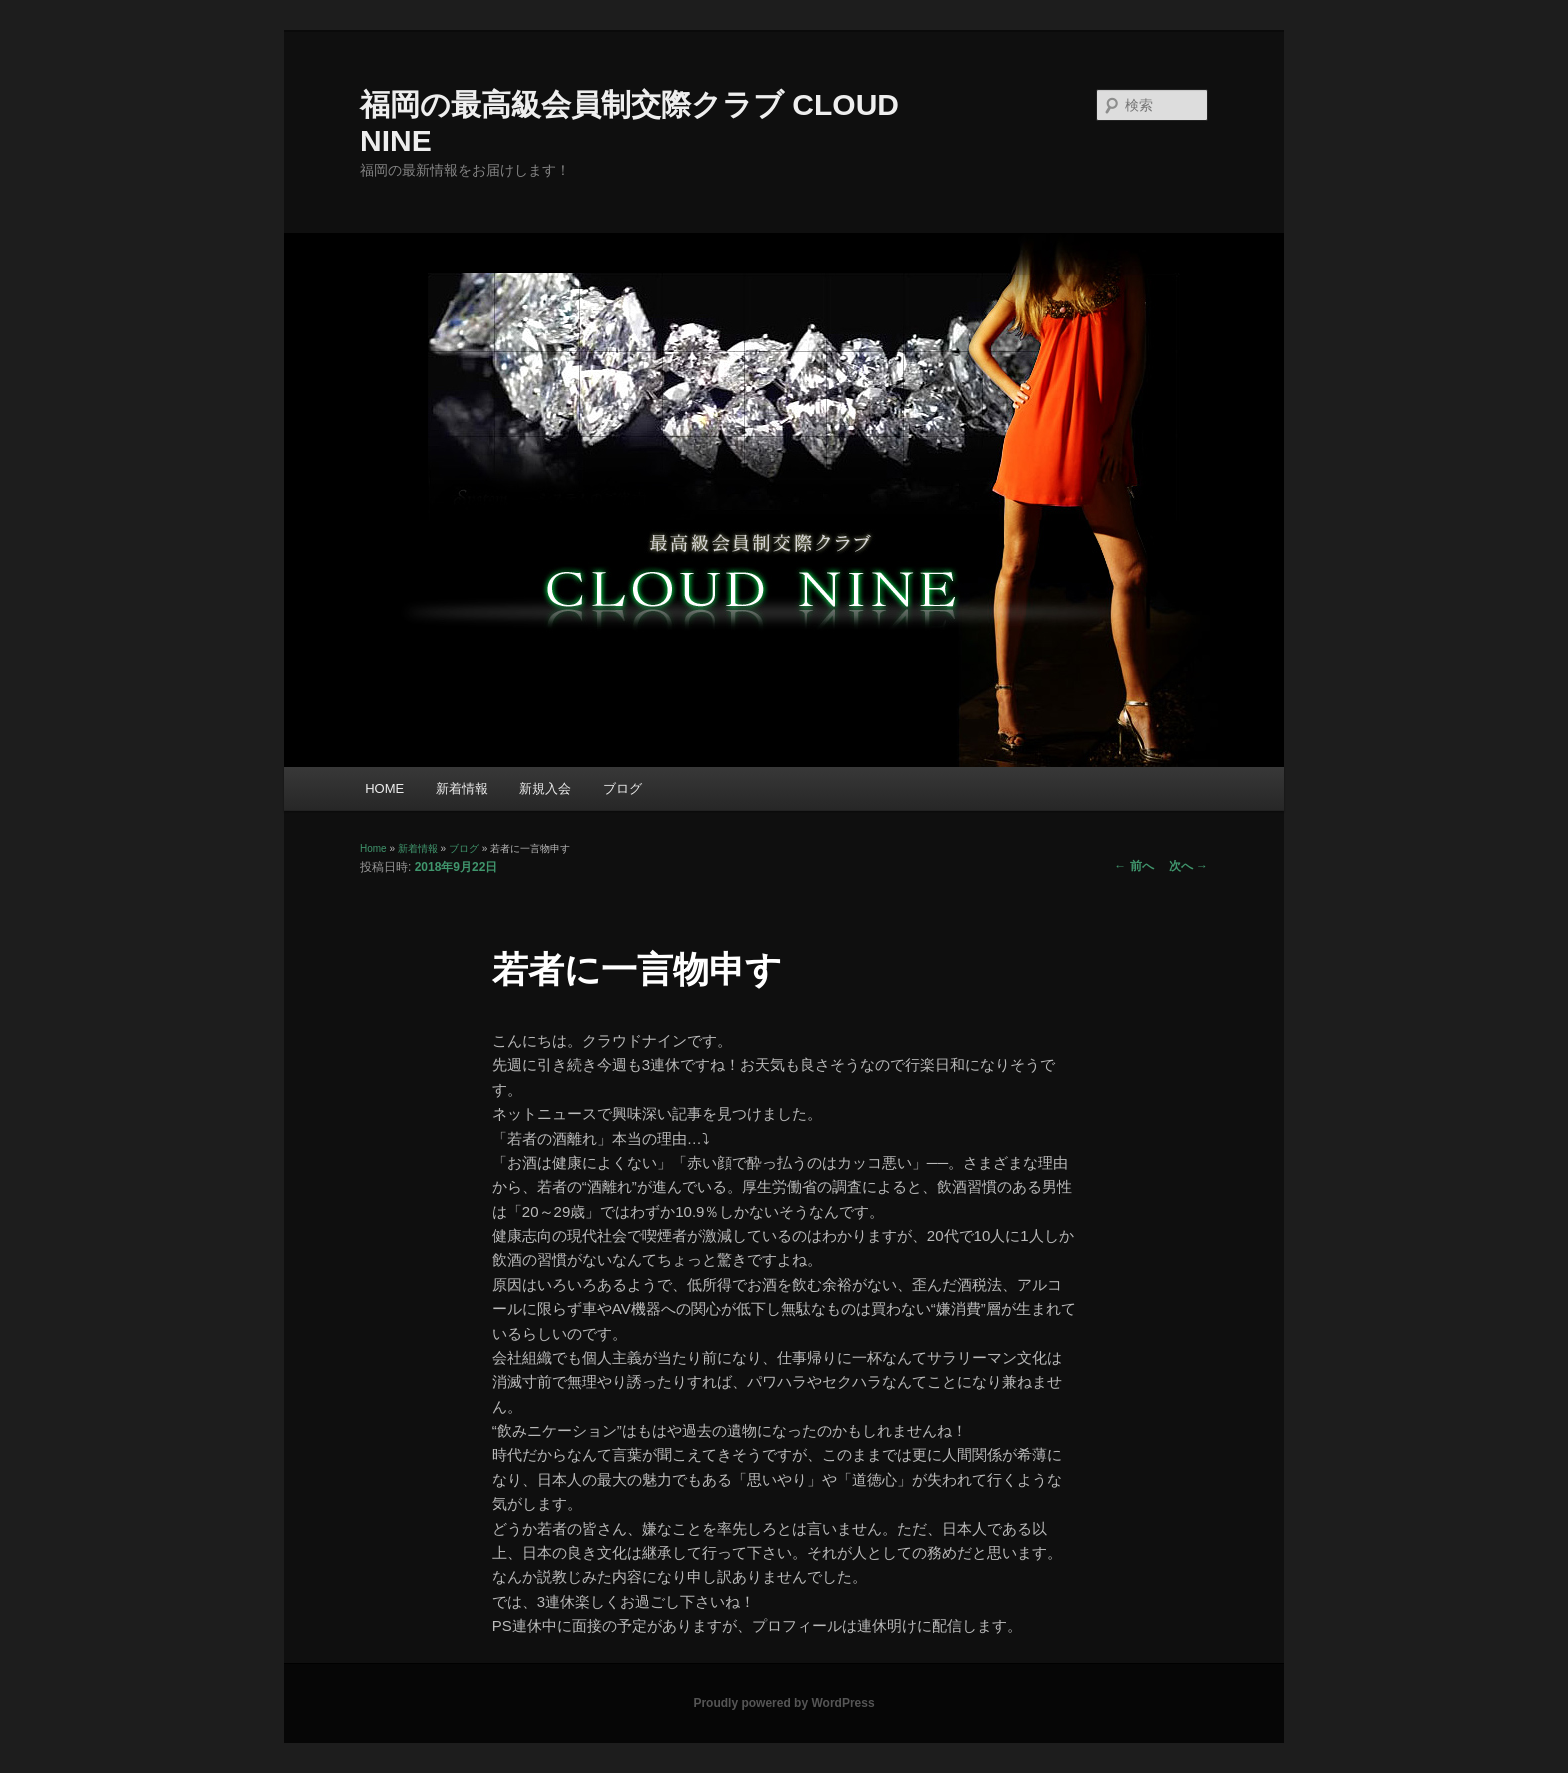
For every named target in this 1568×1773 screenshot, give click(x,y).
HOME (384, 788)
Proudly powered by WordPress (783, 1703)
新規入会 (545, 788)
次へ (1188, 866)
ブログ (622, 788)
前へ (1133, 866)
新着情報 (462, 788)
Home (373, 848)
